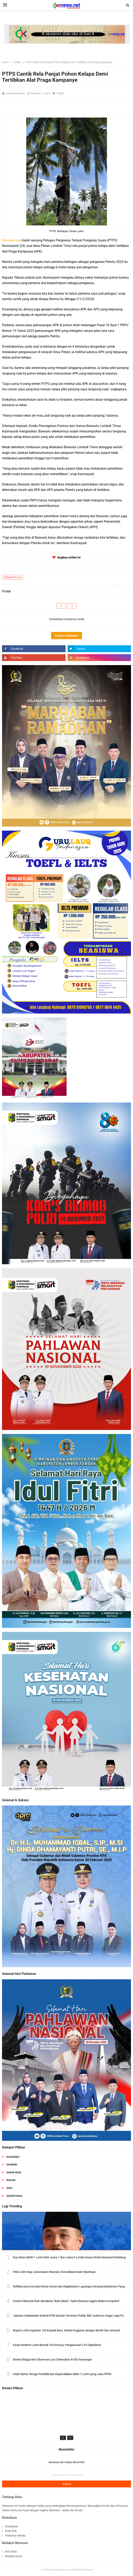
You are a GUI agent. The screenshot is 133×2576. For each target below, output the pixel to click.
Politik (60, 93)
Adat (9, 2188)
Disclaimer (11, 2526)
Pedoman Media (15, 2535)
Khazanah (12, 2157)
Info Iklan (11, 2551)
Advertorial (14, 2196)
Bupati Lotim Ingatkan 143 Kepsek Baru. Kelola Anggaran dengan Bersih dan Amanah (66, 2330)
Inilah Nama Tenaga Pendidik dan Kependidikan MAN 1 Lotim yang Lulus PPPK (62, 2374)
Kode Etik (11, 2530)
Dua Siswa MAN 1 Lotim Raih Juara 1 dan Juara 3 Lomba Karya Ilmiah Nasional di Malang (69, 2257)
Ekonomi (11, 2164)
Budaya (11, 2180)
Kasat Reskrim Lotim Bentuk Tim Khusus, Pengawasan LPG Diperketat (57, 2345)
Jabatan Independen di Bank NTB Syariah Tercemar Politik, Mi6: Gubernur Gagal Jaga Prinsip (71, 2315)
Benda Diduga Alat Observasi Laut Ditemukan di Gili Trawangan (52, 2359)
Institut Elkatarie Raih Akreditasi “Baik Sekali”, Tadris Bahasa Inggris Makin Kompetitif (66, 2301)
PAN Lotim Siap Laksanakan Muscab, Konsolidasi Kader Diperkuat (54, 2272)
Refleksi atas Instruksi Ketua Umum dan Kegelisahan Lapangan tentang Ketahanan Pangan (70, 2286)
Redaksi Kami (13, 2556)
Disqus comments (66, 635)
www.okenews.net (60, 2569)
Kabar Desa (13, 2172)
